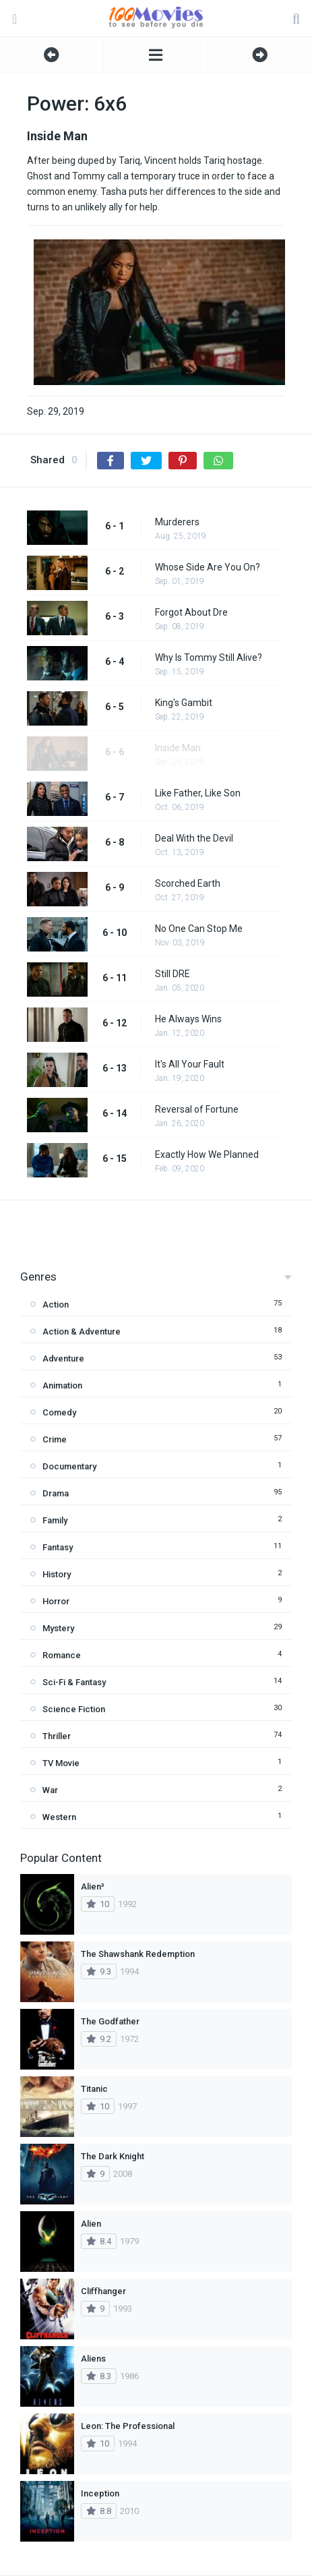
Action (55, 1304)
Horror (55, 1601)
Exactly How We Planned (207, 1154)
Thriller (56, 1736)
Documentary (69, 1466)
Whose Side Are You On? (207, 567)
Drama (55, 1493)
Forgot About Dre (191, 612)
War (50, 1790)
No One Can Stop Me (199, 928)
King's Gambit (183, 702)
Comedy (59, 1412)
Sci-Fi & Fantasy (74, 1682)
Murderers (177, 522)
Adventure (63, 1358)
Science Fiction (73, 1709)
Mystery (58, 1628)
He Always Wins (188, 1019)
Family (54, 1520)
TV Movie (61, 1763)
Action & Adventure (81, 1331)
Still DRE (172, 973)
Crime (54, 1439)
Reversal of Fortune (197, 1109)
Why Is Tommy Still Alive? (208, 657)
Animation (62, 1385)
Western (59, 1817)
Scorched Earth (187, 883)
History (56, 1574)
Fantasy (57, 1547)
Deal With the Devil (194, 838)
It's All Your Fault (189, 1064)
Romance (61, 1655)
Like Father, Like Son (198, 793)
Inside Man (178, 747)
